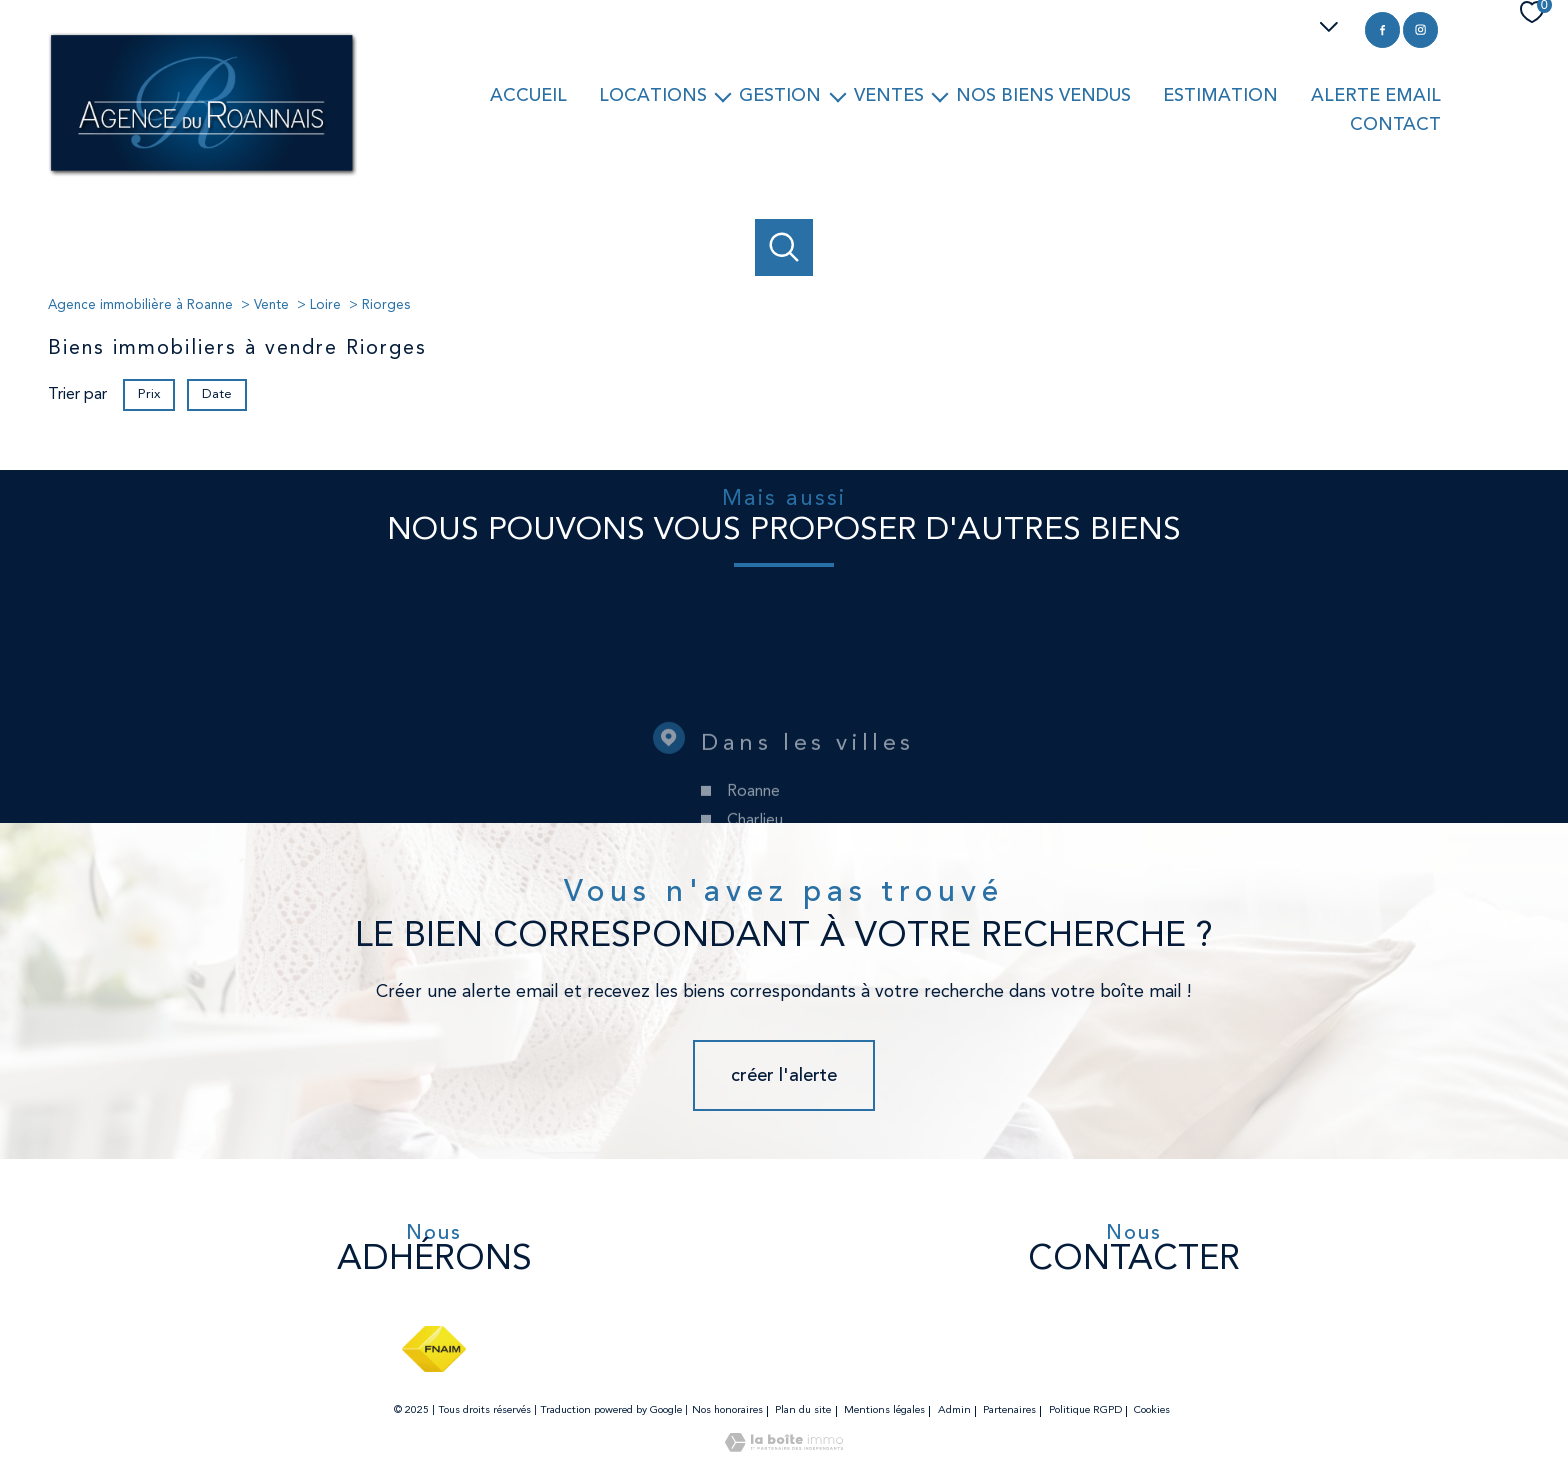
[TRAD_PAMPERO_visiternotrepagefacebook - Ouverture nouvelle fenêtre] (1382, 29)
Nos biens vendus (1043, 95)
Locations (653, 95)
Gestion (780, 95)
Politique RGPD (1085, 1410)
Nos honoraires (727, 1410)
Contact (1395, 124)
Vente (271, 305)
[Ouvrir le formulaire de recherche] (784, 248)
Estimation (1220, 95)
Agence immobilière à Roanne (140, 305)
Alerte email (1376, 95)
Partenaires (1009, 1410)
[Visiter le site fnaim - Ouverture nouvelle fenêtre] (433, 1349)
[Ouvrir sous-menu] (723, 95)
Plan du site (803, 1410)
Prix (149, 394)
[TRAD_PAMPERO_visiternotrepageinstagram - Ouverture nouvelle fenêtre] (1420, 29)
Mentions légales (884, 1410)
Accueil (528, 95)
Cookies (1152, 1410)
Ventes (889, 95)
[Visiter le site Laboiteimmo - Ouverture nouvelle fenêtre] (784, 1448)
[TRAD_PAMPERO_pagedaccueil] (203, 173)
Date (217, 394)
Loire (325, 305)
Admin (954, 1410)
